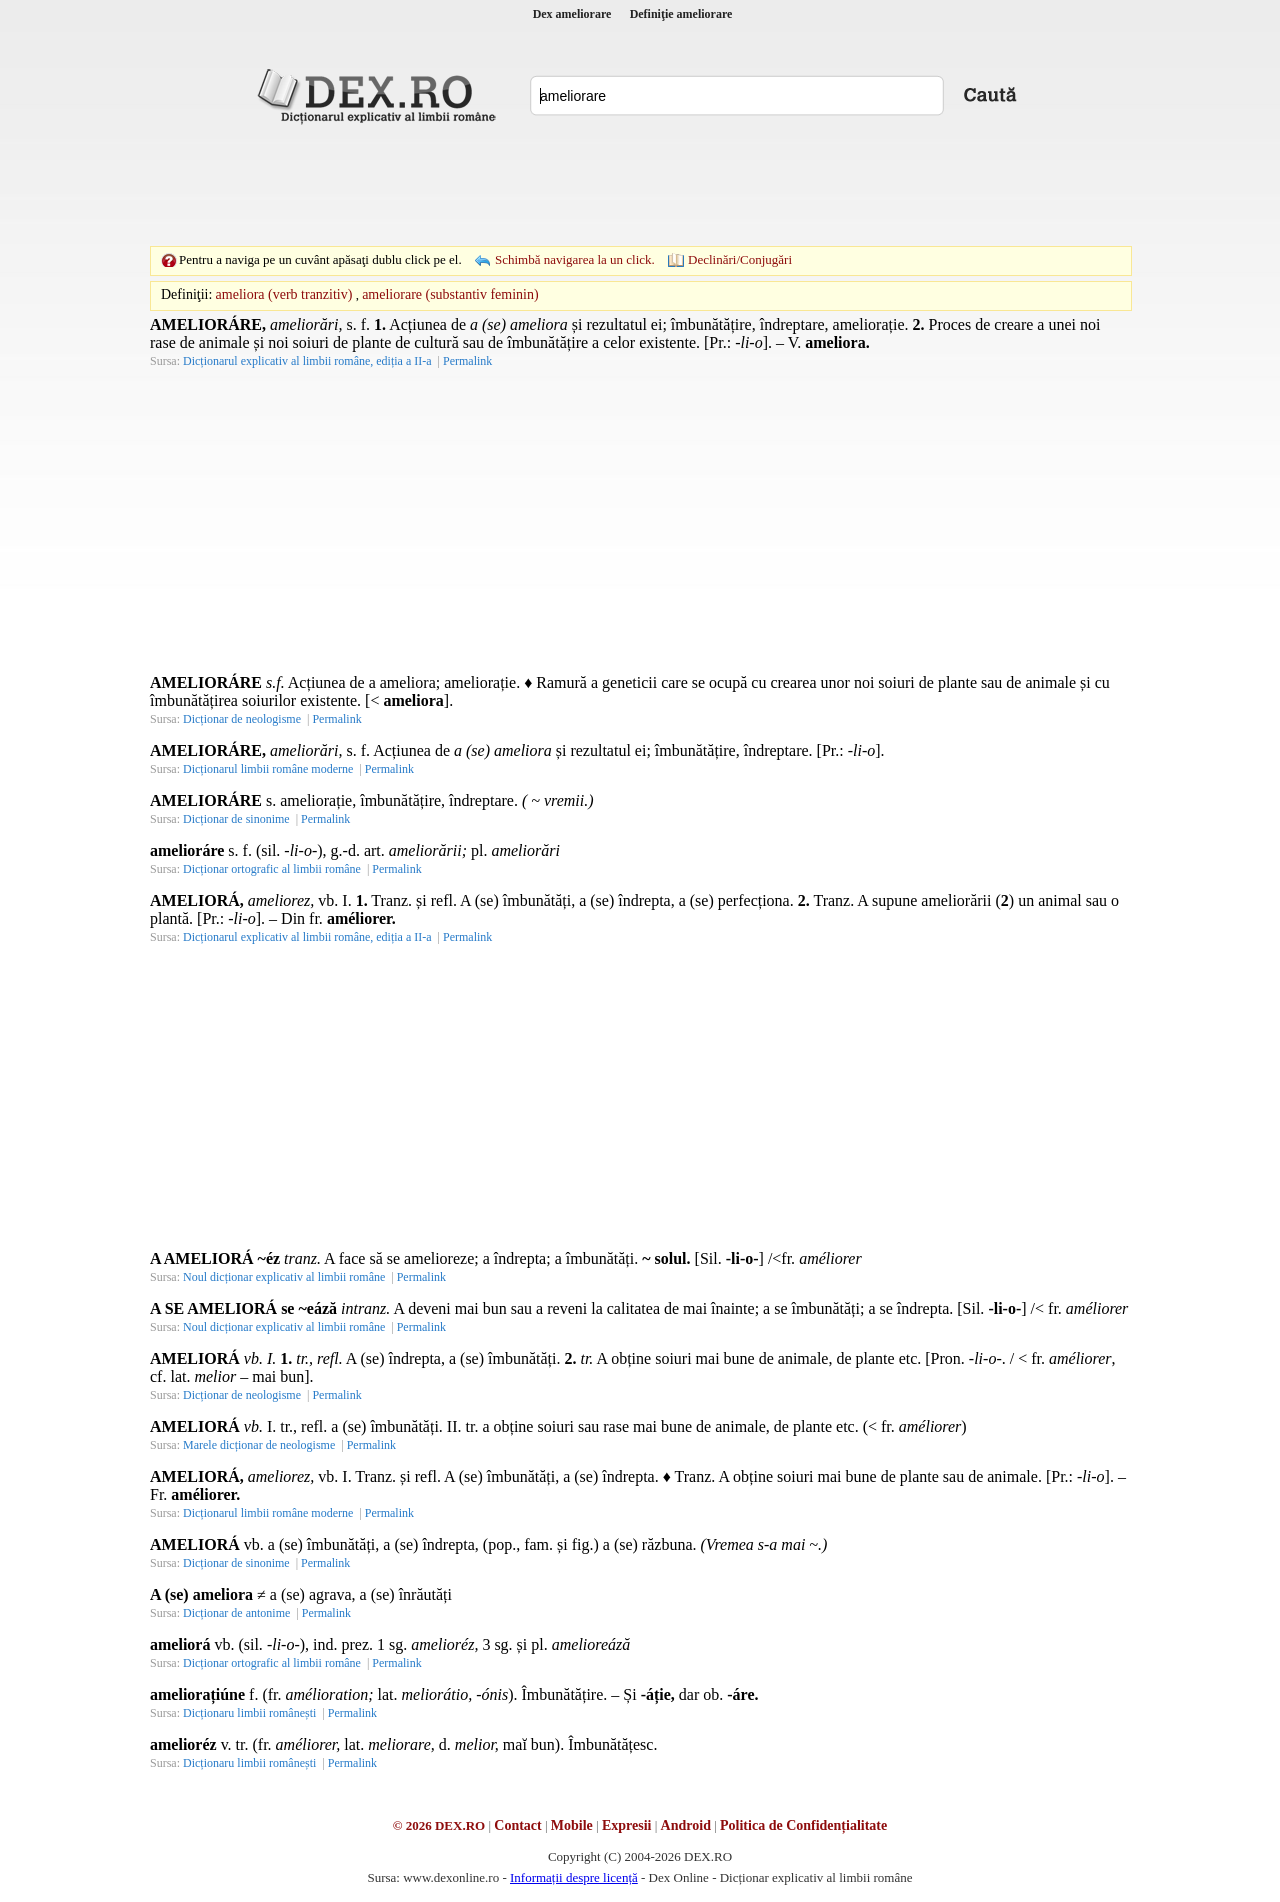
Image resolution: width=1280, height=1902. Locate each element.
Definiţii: (186, 294)
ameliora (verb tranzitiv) (284, 294)
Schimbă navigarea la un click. (575, 259)
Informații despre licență (574, 1877)
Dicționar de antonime (236, 1613)
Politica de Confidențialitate (803, 1825)
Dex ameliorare (572, 14)
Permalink (467, 361)
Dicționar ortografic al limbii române (272, 869)
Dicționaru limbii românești (249, 1713)
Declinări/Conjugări (740, 259)
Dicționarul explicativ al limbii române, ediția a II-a (307, 361)
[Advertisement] (640, 185)
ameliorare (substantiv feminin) (450, 294)
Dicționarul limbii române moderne (268, 769)
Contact (517, 1825)
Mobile (572, 1825)
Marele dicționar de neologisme (259, 1445)
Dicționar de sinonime (236, 819)
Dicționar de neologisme (242, 719)
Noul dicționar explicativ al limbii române (284, 1277)
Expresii (627, 1825)
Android (686, 1825)
